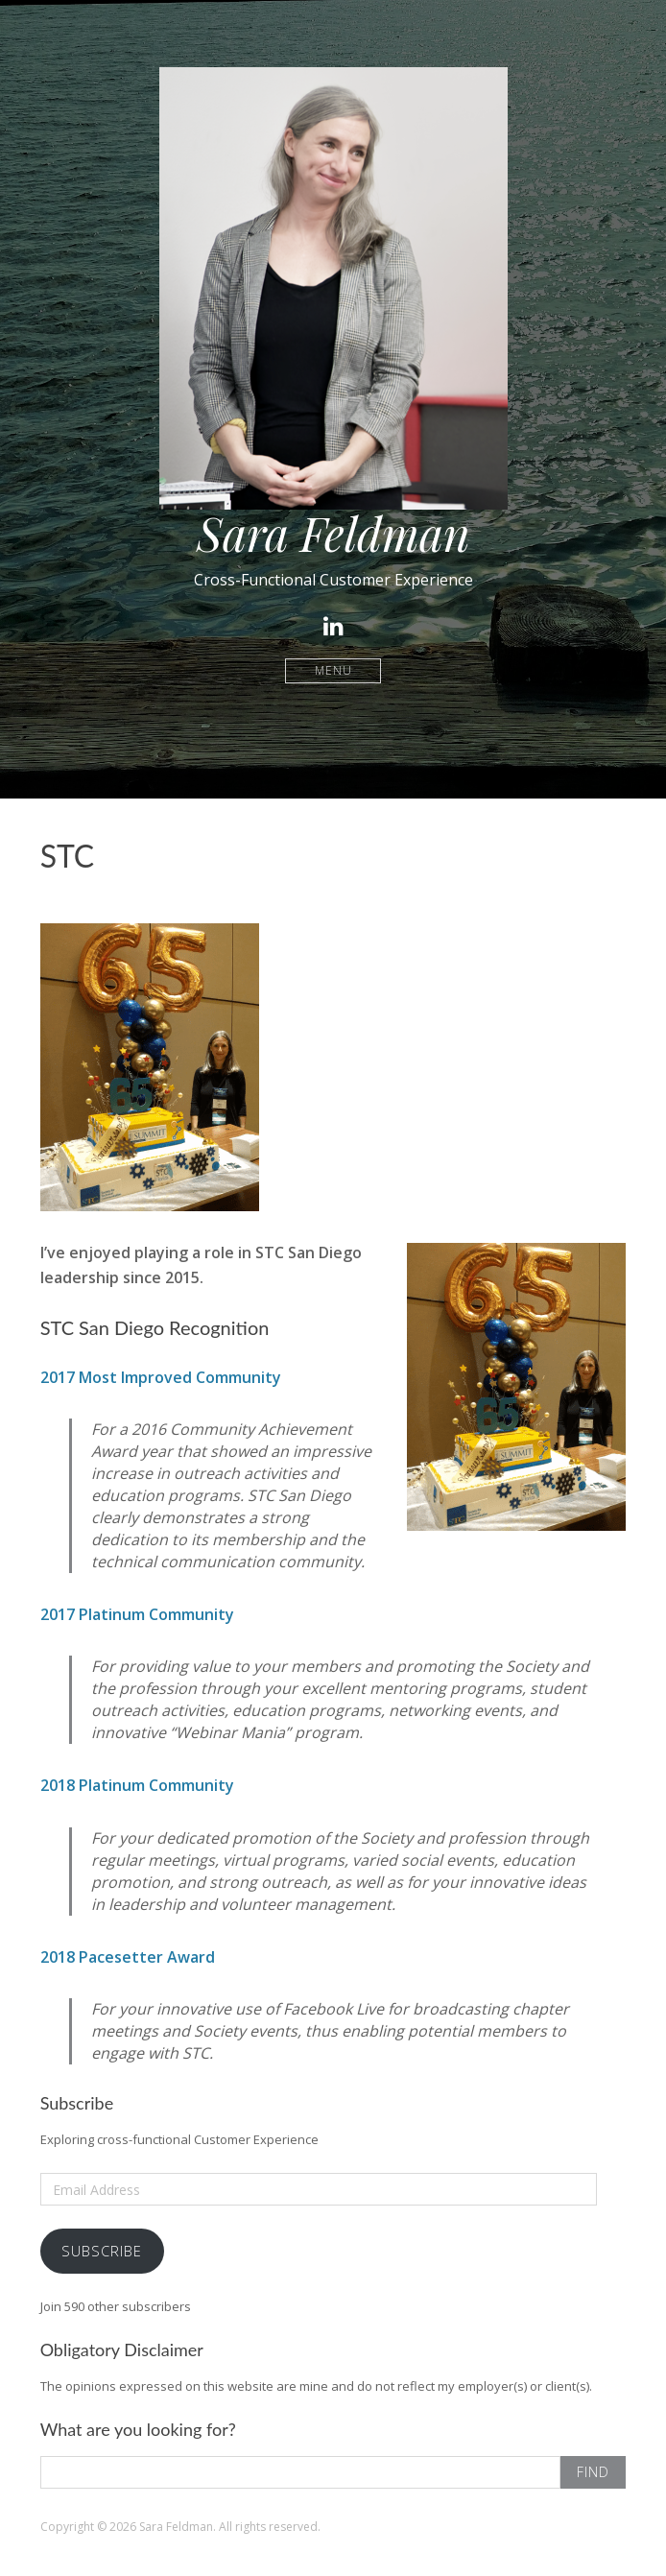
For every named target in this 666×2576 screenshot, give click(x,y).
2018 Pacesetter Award (127, 1957)
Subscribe (101, 2250)
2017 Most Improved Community (160, 1377)
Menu (333, 670)
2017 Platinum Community (137, 1614)
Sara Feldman (333, 532)
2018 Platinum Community (137, 1785)
